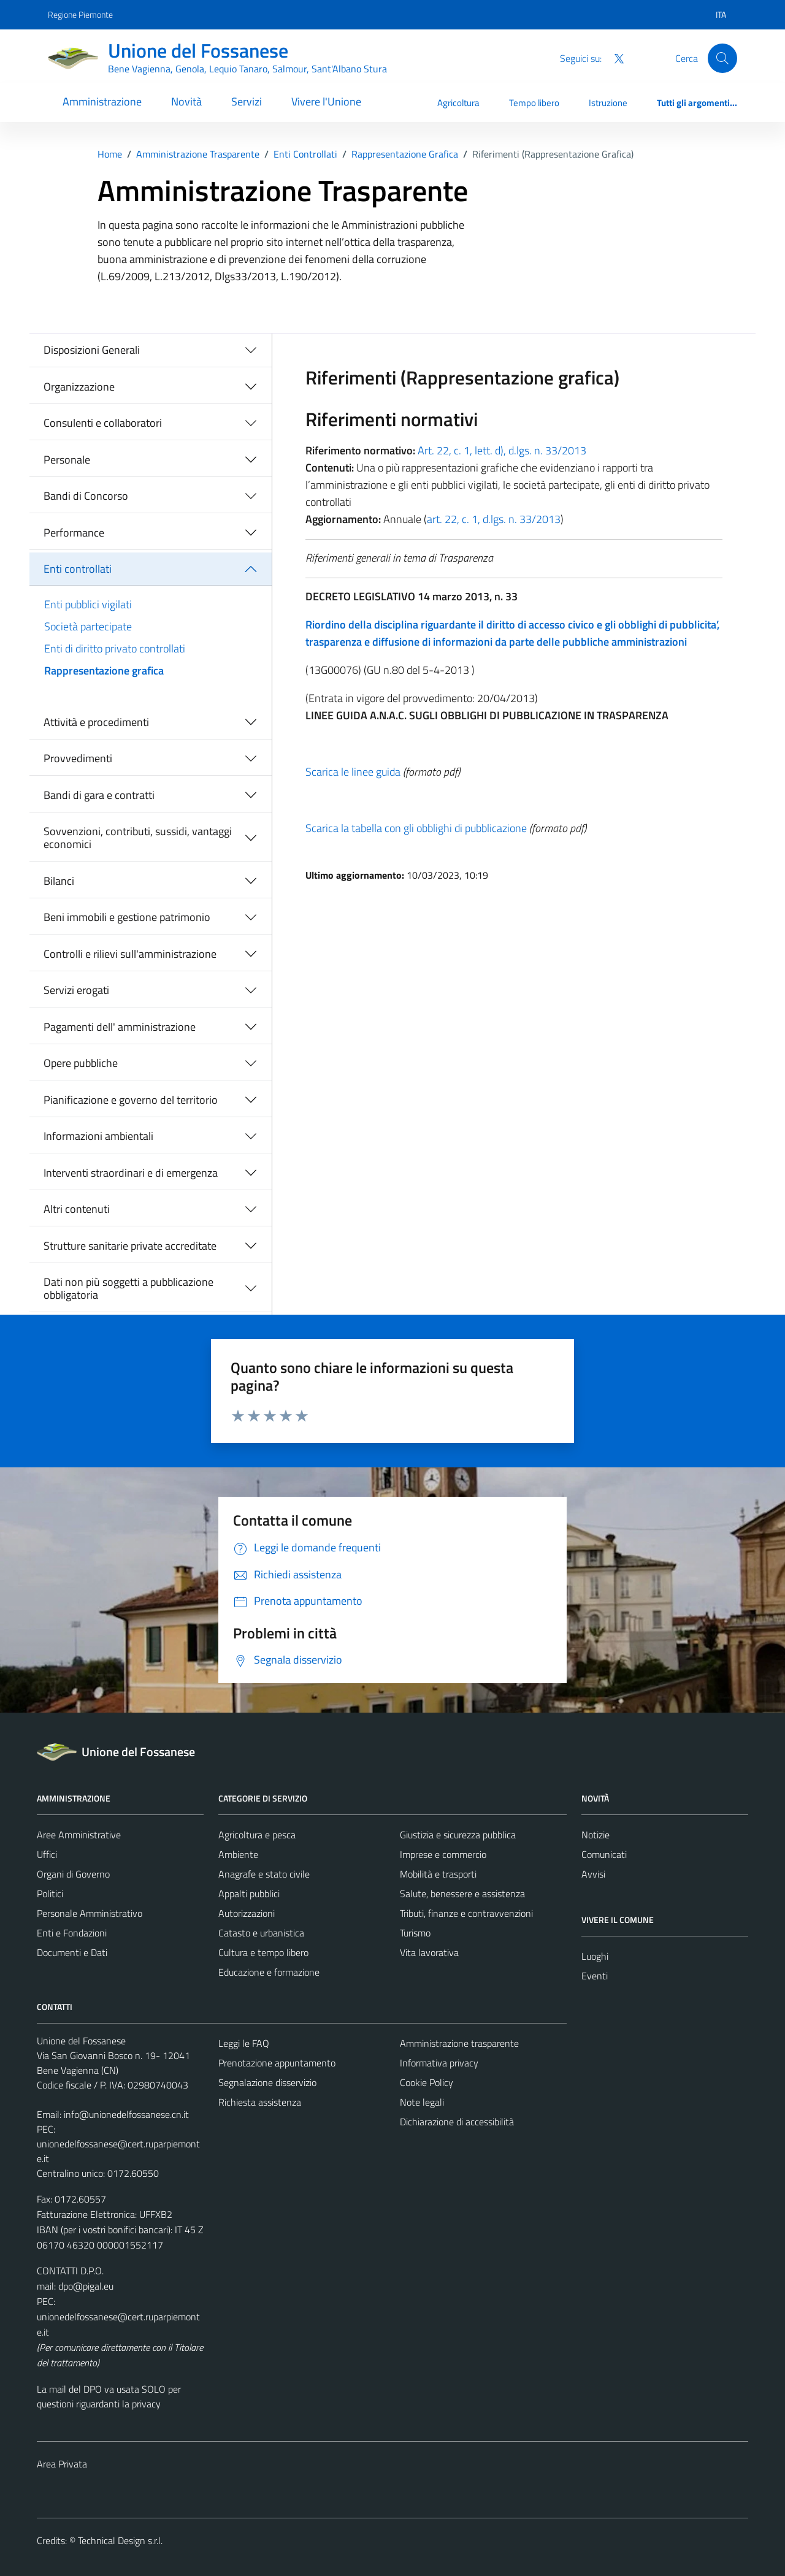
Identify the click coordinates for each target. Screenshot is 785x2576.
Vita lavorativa (429, 1952)
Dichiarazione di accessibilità (457, 2121)
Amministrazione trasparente (459, 2043)
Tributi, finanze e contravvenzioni (466, 1913)
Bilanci (59, 881)
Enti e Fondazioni (72, 1932)
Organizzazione (79, 386)
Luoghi (594, 1956)
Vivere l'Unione (326, 101)
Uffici (47, 1854)
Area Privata (62, 2463)
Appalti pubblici (249, 1893)
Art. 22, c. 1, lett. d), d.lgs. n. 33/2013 (500, 450)
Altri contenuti (77, 1209)
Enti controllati (78, 568)
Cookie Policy (426, 2082)
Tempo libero (534, 103)
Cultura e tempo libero (263, 1952)
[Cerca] (722, 58)
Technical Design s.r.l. (120, 2540)
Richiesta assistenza (259, 2102)
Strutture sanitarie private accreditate (130, 1245)
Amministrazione (102, 101)
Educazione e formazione (269, 1972)
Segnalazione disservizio (267, 2082)
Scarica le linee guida (352, 771)
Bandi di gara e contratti (99, 795)
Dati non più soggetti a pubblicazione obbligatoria (128, 1289)
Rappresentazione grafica (104, 670)
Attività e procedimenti (96, 722)
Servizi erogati (76, 990)
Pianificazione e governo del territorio (131, 1099)
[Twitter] (614, 57)
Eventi (594, 1975)
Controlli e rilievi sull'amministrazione (130, 954)
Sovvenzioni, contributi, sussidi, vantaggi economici (138, 838)
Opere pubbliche (81, 1063)
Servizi (246, 101)
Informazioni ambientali (98, 1136)
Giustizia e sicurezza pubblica (458, 1834)
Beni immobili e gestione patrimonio (127, 917)
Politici (50, 1893)
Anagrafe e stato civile (264, 1874)
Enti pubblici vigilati (88, 604)
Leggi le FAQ (243, 2043)
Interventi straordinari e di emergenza (131, 1172)
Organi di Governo (73, 1874)
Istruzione (608, 103)
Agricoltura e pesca (257, 1834)
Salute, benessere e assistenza (462, 1893)
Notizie (595, 1834)
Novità (186, 101)
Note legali (422, 2102)
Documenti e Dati (72, 1952)
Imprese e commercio (443, 1854)
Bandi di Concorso (86, 495)
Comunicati (604, 1854)
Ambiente (238, 1854)
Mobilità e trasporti (438, 1874)
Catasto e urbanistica (261, 1932)
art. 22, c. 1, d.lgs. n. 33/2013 (494, 519)
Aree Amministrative (79, 1834)
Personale (67, 459)
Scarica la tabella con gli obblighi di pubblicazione (416, 828)
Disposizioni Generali (92, 350)
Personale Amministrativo (89, 1913)
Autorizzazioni (246, 1913)
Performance (74, 532)
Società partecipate (88, 626)
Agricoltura (458, 103)
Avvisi (593, 1874)
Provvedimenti (78, 758)
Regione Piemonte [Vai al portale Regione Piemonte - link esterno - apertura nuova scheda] (80, 14)
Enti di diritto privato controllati (114, 648)
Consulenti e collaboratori (103, 423)
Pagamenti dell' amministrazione (120, 1027)
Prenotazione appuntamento (276, 2062)
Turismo (415, 1932)
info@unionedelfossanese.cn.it (126, 2114)
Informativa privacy (439, 2062)
